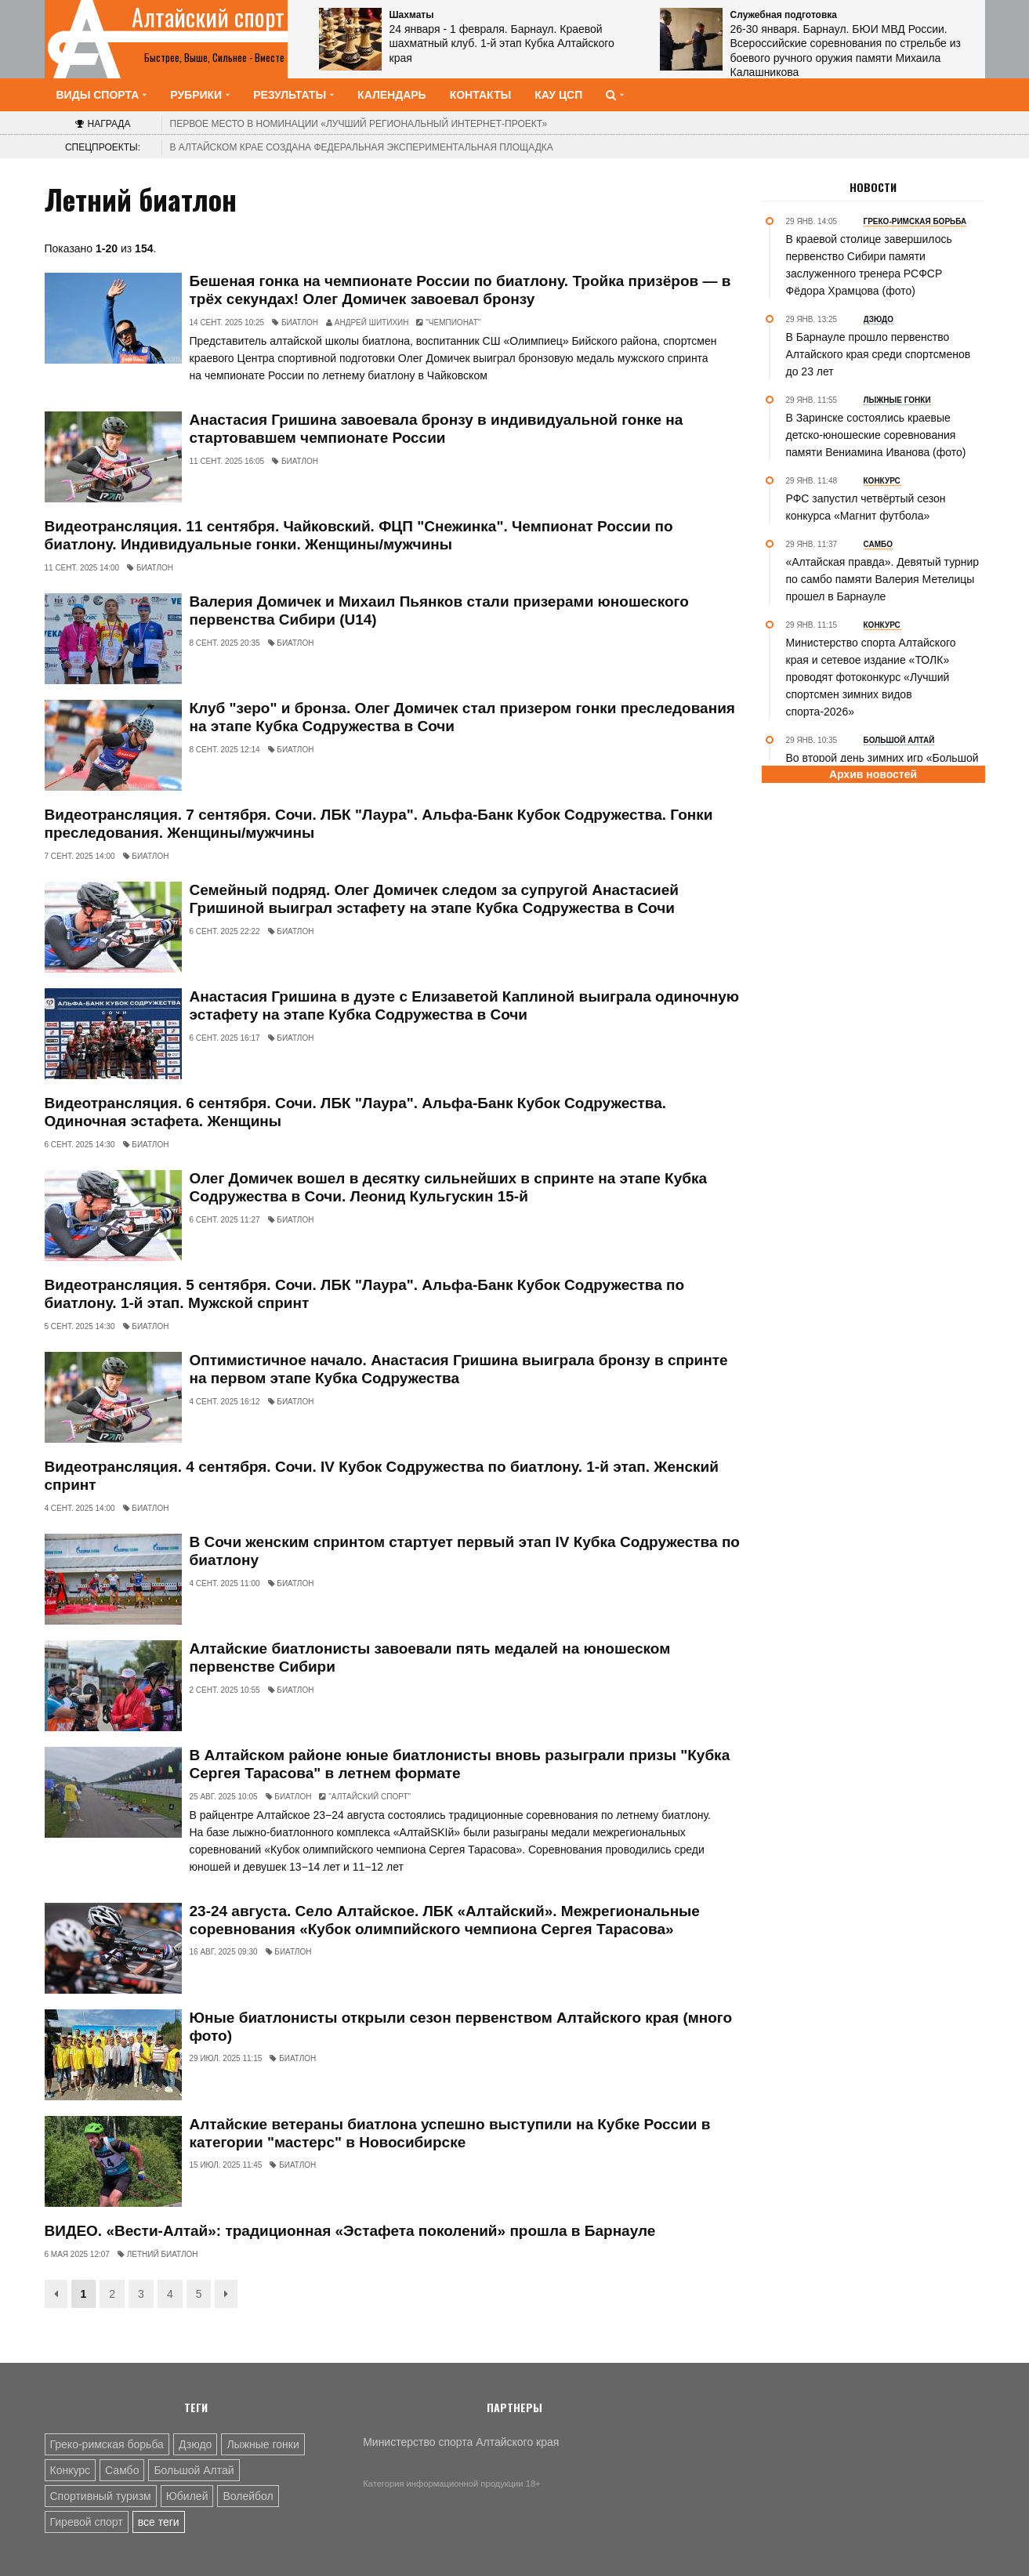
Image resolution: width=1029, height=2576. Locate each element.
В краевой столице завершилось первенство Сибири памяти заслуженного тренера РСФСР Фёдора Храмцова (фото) (869, 265)
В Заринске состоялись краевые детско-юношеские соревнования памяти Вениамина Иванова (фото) (876, 434)
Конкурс (70, 2470)
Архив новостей (873, 774)
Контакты (480, 95)
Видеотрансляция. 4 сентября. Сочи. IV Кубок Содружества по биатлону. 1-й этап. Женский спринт (382, 1475)
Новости (873, 187)
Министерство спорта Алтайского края (461, 2442)
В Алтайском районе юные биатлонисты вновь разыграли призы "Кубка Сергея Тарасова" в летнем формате (460, 1764)
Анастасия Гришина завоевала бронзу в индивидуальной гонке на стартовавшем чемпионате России (436, 428)
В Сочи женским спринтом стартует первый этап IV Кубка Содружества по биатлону (465, 1551)
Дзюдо (195, 2444)
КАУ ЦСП (558, 95)
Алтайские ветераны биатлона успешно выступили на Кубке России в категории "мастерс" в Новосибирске (450, 2133)
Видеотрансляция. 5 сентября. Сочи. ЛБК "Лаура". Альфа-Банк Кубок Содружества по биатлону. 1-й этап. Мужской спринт (365, 1294)
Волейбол (248, 2496)
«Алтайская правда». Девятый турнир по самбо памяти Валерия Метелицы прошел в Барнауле (883, 579)
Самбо (122, 2470)
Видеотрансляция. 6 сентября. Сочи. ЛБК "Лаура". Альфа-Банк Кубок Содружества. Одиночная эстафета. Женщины (356, 1112)
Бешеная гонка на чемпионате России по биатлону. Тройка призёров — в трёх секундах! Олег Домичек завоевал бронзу (460, 290)
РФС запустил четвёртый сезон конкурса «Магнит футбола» (866, 507)
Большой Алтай (194, 2470)
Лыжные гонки (262, 2444)
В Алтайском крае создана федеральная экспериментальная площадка (361, 147)
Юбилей (187, 2496)
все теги (158, 2522)
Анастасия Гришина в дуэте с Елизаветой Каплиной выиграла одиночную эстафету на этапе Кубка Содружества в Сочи (465, 1005)
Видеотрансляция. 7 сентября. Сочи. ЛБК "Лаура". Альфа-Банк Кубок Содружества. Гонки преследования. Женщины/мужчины (379, 823)
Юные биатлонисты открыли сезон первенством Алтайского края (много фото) (461, 2026)
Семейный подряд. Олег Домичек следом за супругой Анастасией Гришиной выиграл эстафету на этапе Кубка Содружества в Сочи (434, 899)
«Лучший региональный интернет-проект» (359, 123)
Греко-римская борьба (107, 2444)
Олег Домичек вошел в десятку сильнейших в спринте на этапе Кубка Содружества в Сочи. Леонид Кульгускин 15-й (449, 1187)
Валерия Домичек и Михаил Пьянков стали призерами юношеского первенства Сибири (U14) (439, 610)
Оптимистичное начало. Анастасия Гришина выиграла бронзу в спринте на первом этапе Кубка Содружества (459, 1369)
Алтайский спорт (208, 17)
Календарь (391, 95)
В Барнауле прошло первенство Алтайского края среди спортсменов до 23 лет (878, 354)
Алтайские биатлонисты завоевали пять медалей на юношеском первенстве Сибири (430, 1657)
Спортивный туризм (100, 2496)
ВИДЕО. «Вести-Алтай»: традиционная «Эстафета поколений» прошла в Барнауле (350, 2231)
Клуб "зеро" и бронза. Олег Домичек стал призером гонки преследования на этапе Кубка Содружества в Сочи (462, 717)
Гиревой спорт (86, 2522)
